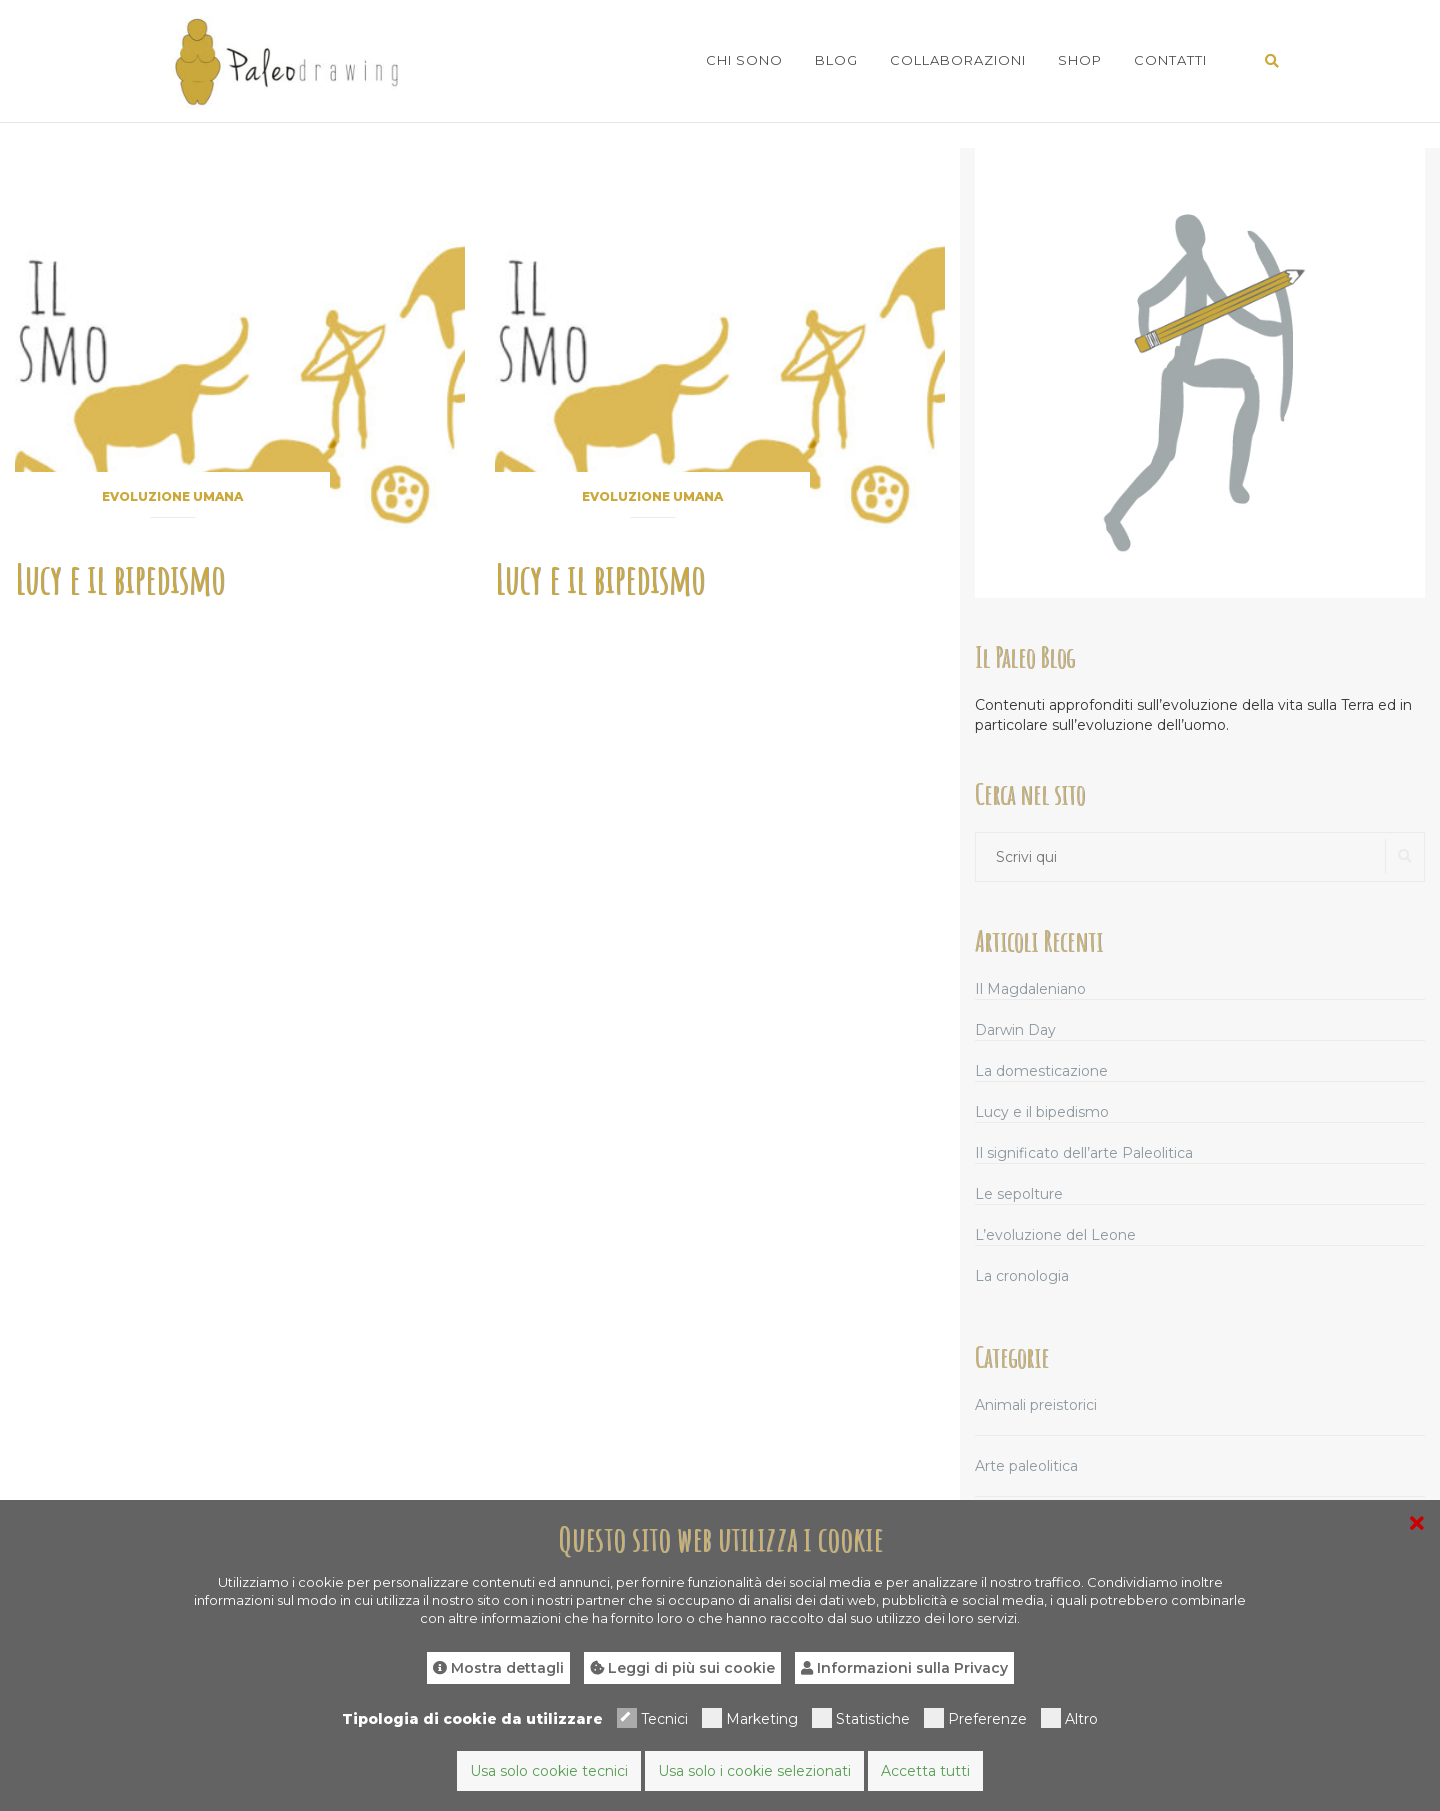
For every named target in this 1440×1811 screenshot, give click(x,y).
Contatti (1170, 60)
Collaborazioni (958, 60)
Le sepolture (1019, 1194)
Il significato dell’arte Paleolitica (1084, 1153)
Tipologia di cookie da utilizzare (472, 1719)
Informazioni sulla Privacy (904, 1668)
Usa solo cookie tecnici (549, 1771)
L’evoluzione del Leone (1055, 1235)
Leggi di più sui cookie (682, 1668)
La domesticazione (1041, 1071)
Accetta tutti (925, 1771)
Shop (1080, 60)
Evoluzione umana (172, 496)
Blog (836, 60)
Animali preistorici (1036, 1405)
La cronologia (1022, 1276)
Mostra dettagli (498, 1668)
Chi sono (744, 60)
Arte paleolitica (1026, 1466)
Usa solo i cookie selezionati (754, 1771)
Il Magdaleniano (1030, 989)
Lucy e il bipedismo (120, 578)
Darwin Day (1015, 1030)
